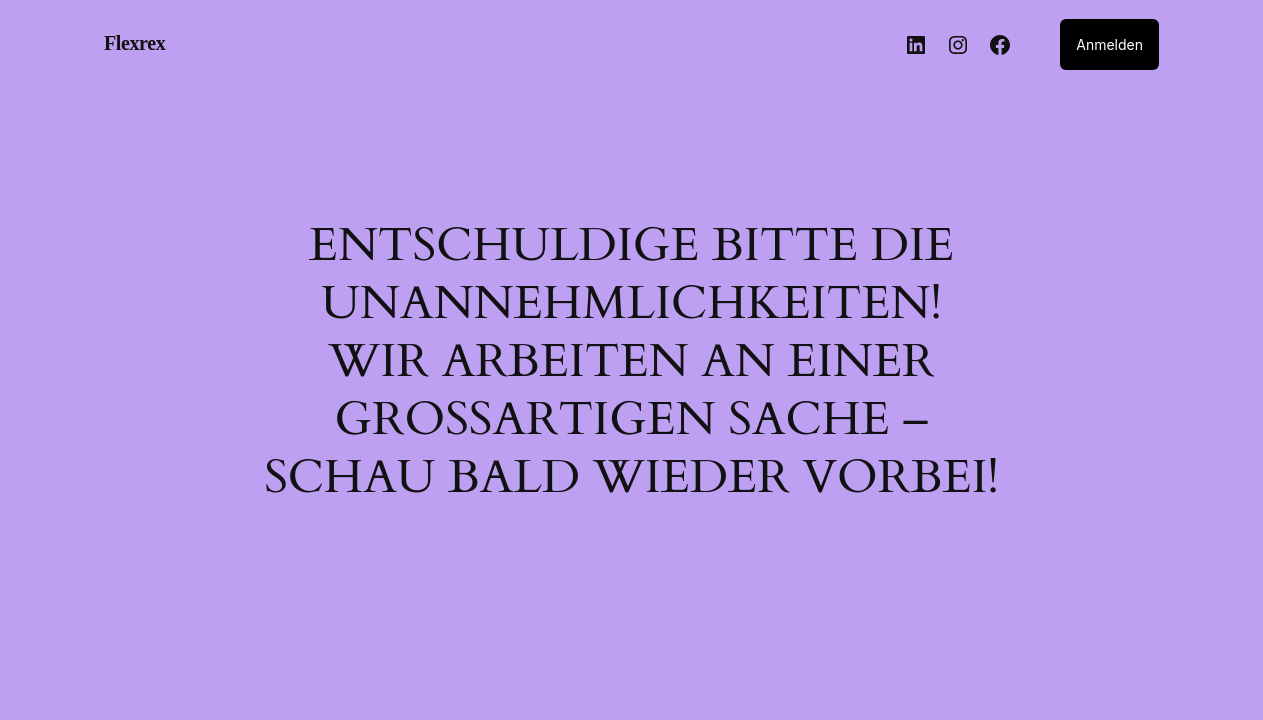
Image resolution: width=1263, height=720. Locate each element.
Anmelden (1109, 44)
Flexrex (134, 43)
